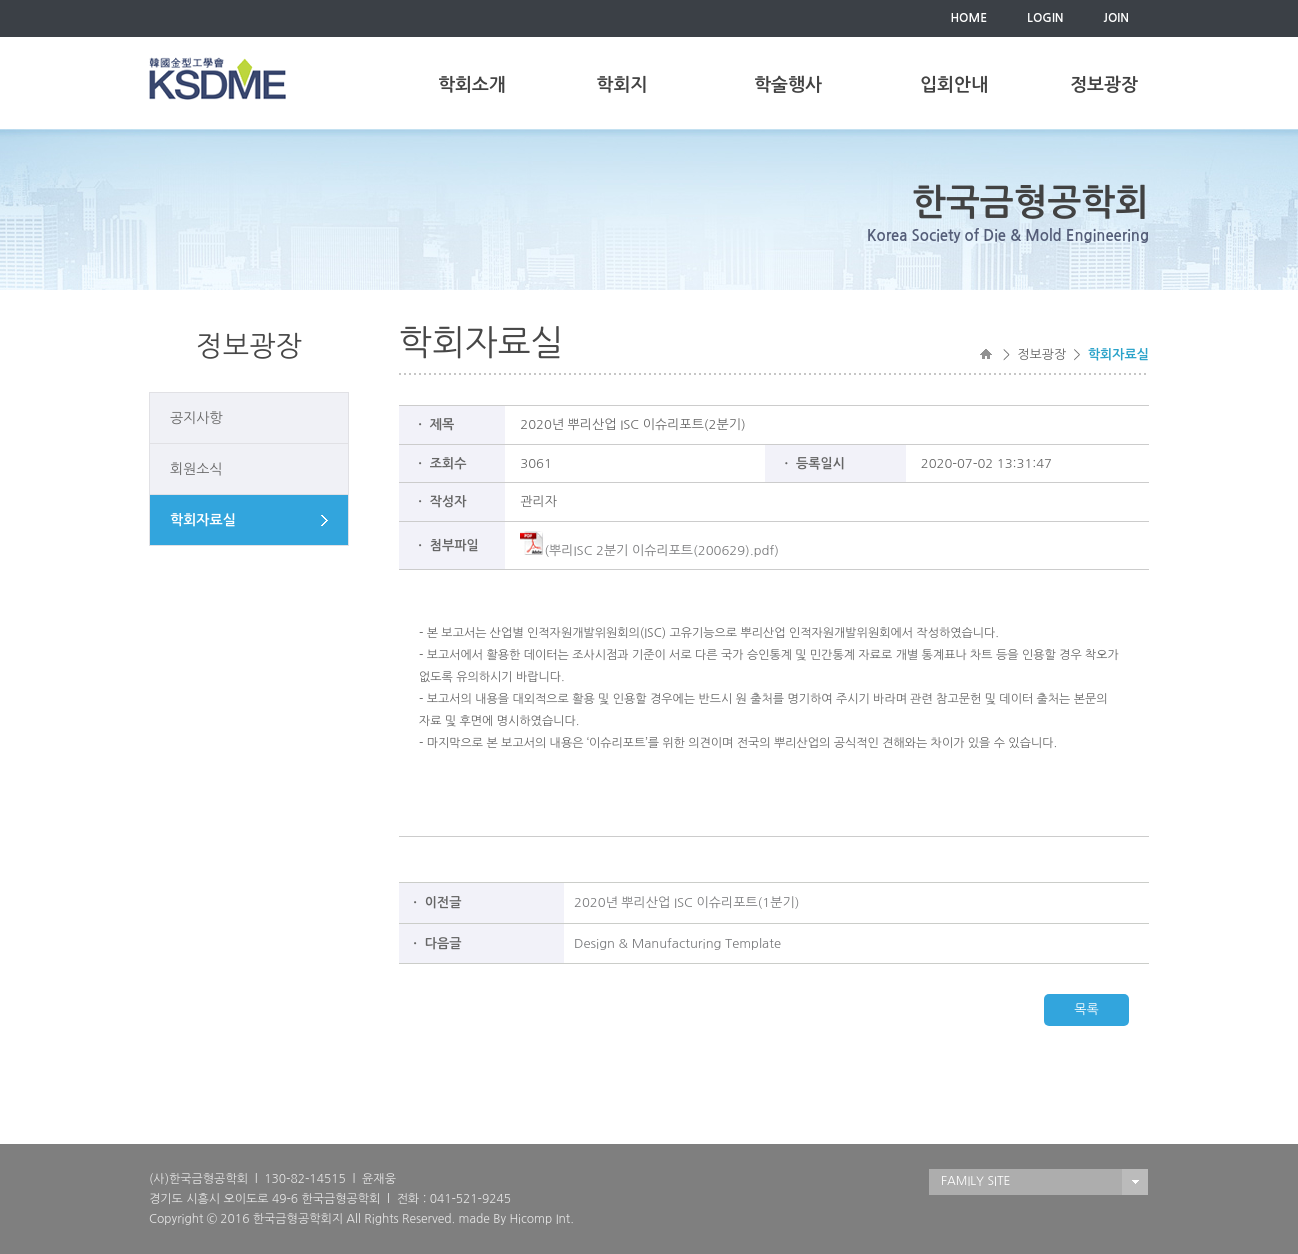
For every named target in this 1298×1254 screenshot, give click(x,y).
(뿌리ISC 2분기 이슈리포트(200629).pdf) (649, 550)
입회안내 (954, 85)
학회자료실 (203, 520)
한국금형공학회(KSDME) (217, 78)
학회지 (622, 85)
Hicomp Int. (541, 1219)
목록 (1086, 1009)
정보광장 (1104, 85)
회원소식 (196, 469)
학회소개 (472, 85)
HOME (968, 18)
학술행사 (788, 85)
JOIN (1116, 18)
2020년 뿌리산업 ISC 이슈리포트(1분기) (686, 902)
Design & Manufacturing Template (677, 943)
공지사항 (196, 418)
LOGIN (1045, 18)
